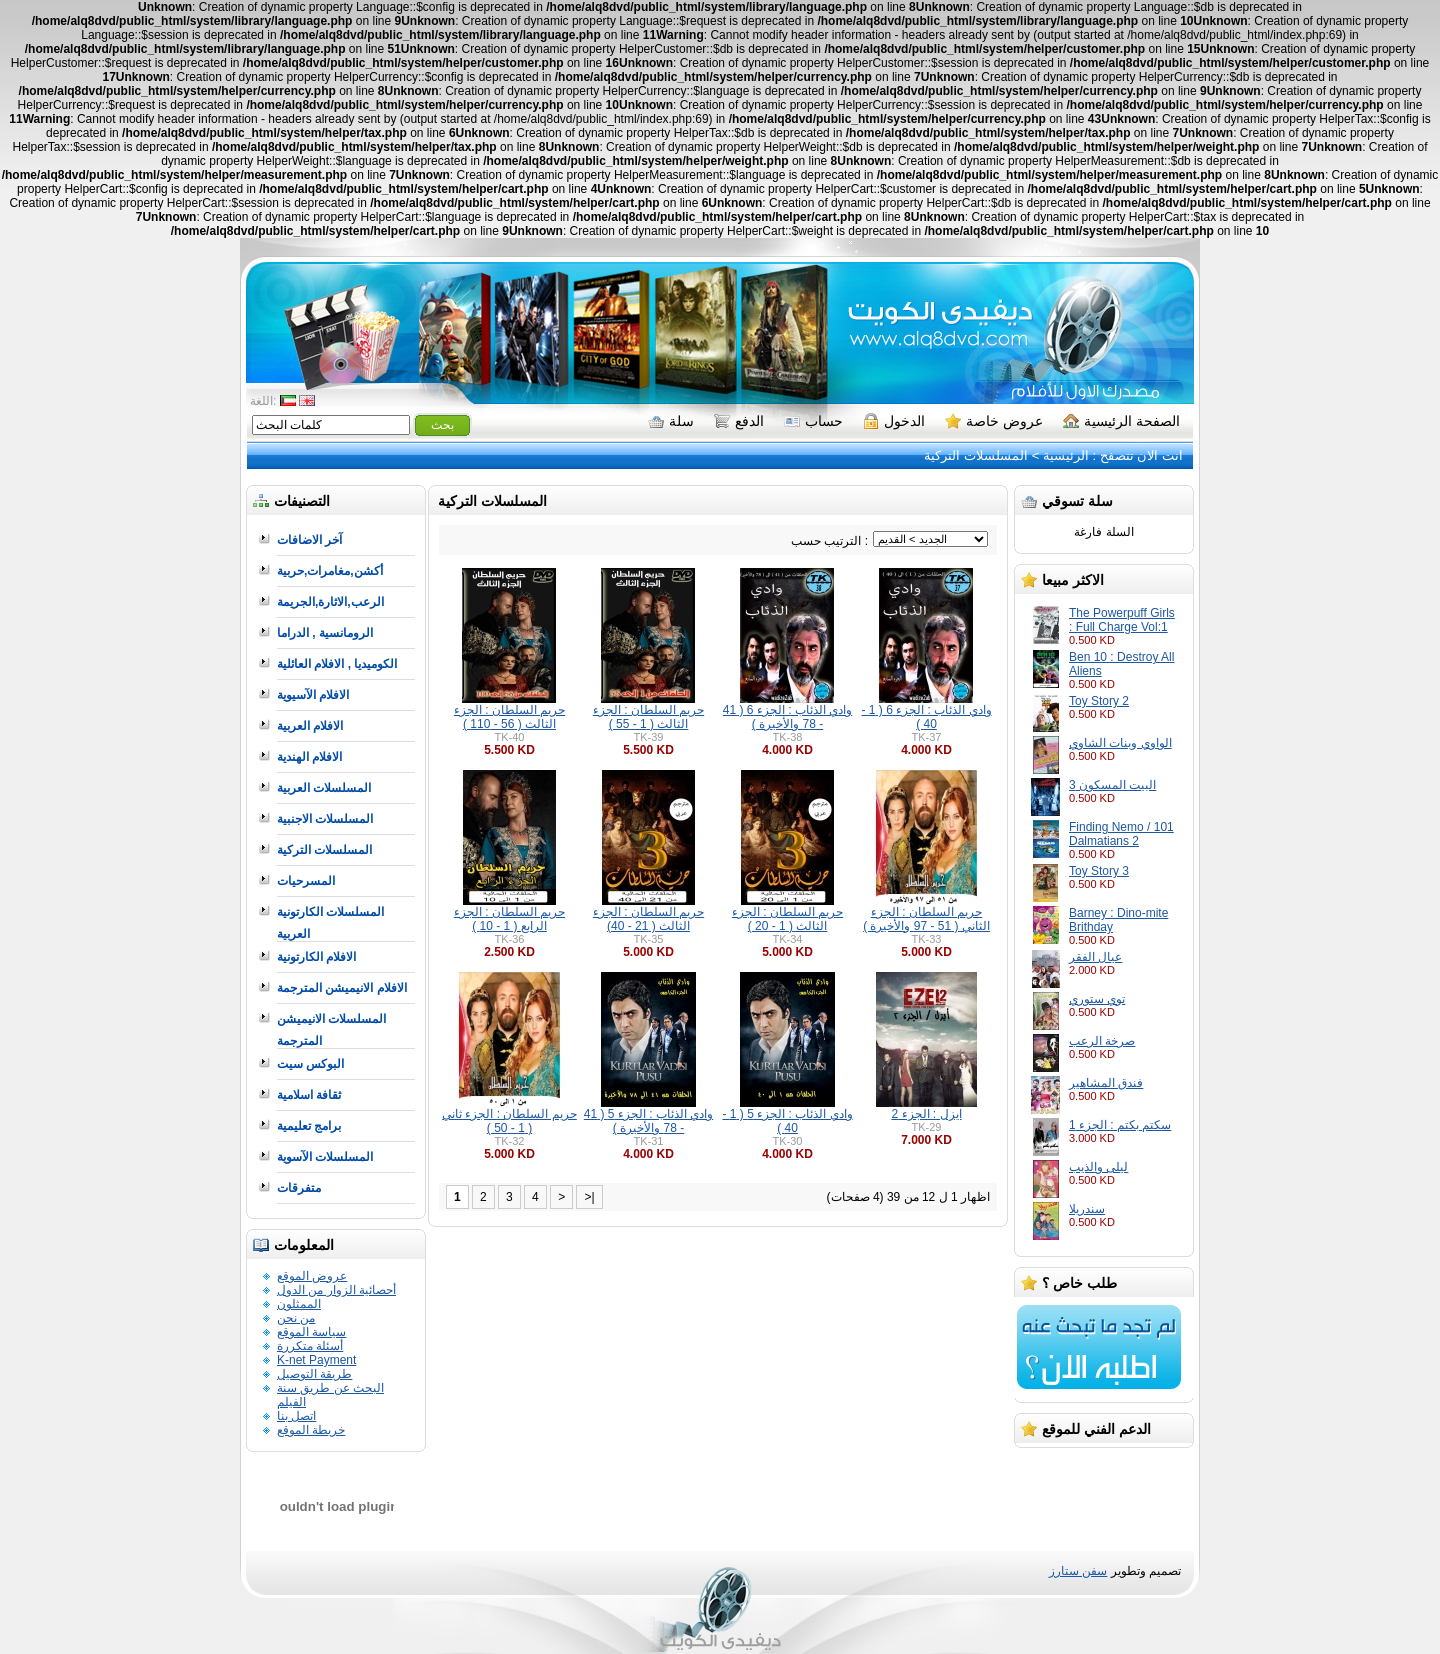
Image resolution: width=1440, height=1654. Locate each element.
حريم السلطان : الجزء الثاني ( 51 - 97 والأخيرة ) (926, 919)
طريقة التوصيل (314, 1374)
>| (589, 1197)
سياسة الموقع (311, 1332)
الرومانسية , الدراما (325, 633)
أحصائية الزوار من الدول (336, 1290)
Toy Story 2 (1099, 701)
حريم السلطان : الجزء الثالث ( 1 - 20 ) (787, 919)
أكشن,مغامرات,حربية (330, 571)
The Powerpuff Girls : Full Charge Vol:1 (1122, 620)
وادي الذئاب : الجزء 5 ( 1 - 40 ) (787, 1121)
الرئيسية (1066, 455)
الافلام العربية (310, 726)
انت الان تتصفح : (1136, 455)
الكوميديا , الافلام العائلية (337, 664)
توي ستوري (1097, 999)
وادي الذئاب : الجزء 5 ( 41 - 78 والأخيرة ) (648, 1121)
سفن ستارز (1078, 1571)
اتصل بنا (296, 1416)
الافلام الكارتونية (316, 957)
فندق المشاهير (1106, 1083)
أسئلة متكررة (310, 1346)
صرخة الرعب (1102, 1041)
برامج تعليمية (309, 1126)
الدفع (739, 421)
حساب (813, 421)
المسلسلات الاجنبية (325, 819)
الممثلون (299, 1304)
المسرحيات (306, 881)
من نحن (296, 1318)
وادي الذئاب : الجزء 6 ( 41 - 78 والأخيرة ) (787, 717)
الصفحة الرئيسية (1121, 421)
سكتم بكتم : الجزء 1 (1120, 1125)
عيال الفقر (1095, 957)
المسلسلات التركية (976, 455)
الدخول (894, 421)
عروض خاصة (994, 421)
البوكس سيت (310, 1064)
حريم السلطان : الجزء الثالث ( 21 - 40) (648, 919)
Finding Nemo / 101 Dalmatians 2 (1121, 834)
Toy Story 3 (1099, 871)
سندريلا (1087, 1209)
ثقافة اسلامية (309, 1095)
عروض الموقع (312, 1276)
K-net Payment (316, 1360)
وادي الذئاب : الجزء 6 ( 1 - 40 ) (926, 717)
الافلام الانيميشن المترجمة (342, 988)
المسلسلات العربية (324, 788)
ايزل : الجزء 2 (926, 1114)
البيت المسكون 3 (1112, 785)
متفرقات (299, 1188)
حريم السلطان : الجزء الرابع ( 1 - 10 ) (509, 919)
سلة (671, 421)
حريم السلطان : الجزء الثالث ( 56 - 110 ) (509, 717)
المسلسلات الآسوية (325, 1157)
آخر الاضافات (309, 540)
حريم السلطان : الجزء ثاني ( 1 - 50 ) (509, 1121)
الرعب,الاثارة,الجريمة (330, 602)
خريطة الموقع (311, 1430)
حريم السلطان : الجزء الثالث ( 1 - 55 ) (648, 717)
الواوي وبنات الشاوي (1120, 743)
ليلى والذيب (1098, 1167)
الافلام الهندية (309, 757)
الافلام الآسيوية (313, 695)
